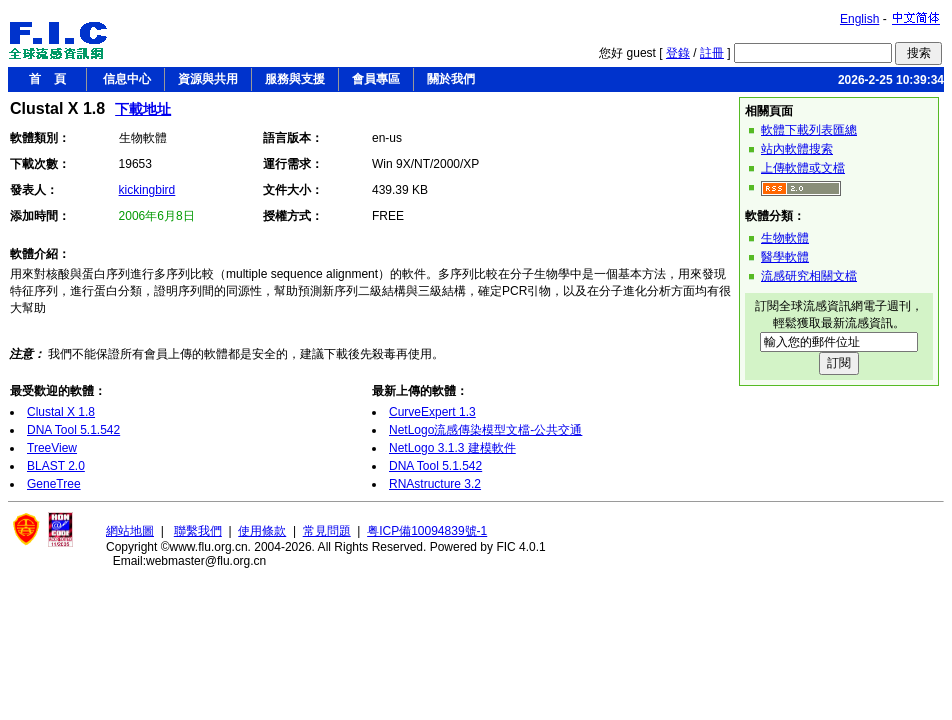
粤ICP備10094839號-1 (427, 531)
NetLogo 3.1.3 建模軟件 (452, 448)
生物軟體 (785, 238)
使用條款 (262, 531)
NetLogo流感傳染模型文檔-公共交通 (485, 430)
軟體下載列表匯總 (809, 130)
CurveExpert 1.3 (432, 412)
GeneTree (54, 484)
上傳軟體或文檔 (803, 168)
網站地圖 (130, 531)
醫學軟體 (785, 257)
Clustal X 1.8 (61, 412)
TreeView (52, 448)
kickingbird (147, 190)
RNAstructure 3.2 (435, 484)
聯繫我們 (198, 531)
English (859, 19)
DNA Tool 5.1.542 (73, 430)
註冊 (712, 53)
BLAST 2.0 (56, 466)
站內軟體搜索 (797, 149)
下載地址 (143, 109)
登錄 (678, 53)
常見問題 (327, 531)
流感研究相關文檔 (809, 276)
